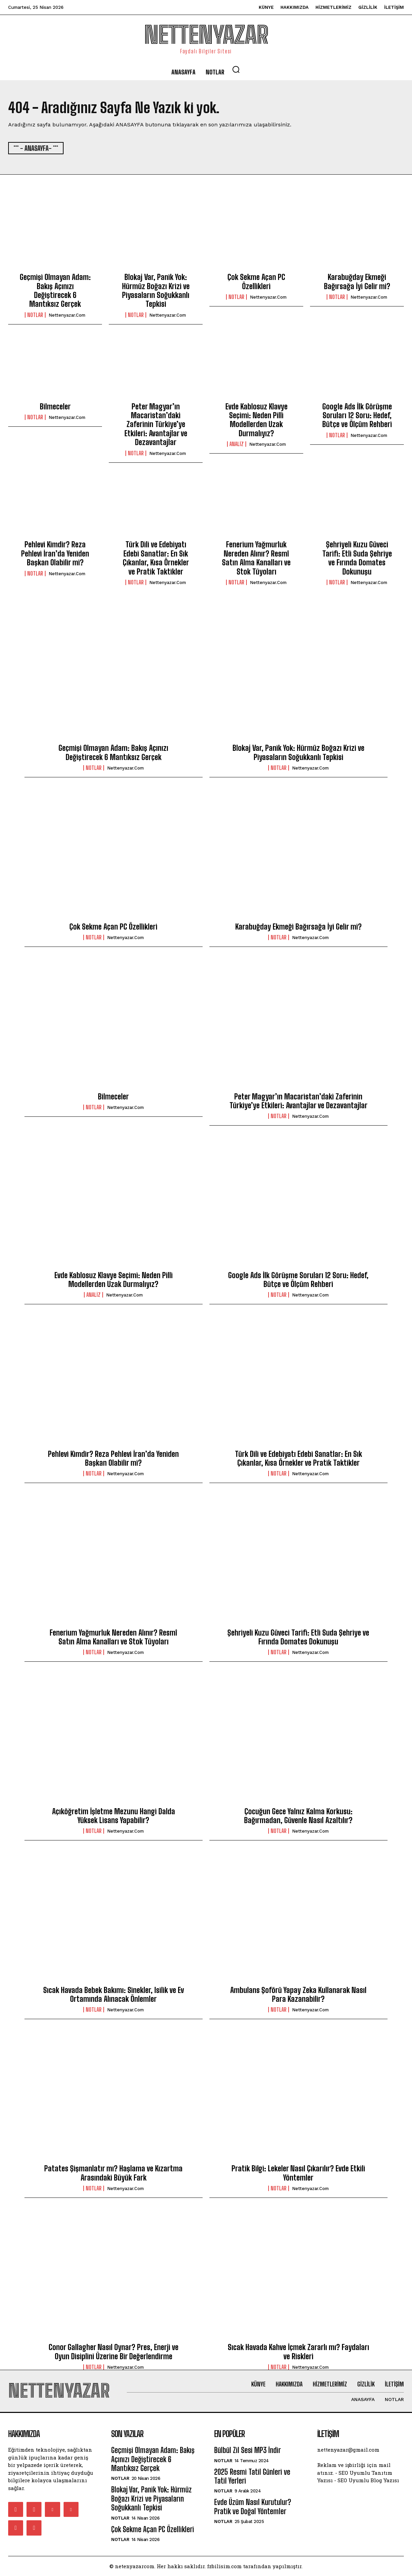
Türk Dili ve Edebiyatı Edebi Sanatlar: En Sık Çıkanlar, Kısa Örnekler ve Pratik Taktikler (156, 558)
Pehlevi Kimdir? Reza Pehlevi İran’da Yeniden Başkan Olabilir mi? (55, 553)
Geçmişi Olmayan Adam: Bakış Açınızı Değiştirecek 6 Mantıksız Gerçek (55, 290)
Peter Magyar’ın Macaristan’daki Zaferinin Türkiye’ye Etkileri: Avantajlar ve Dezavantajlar (155, 424)
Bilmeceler (55, 406)
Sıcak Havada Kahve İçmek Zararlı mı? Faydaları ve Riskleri (298, 2352)
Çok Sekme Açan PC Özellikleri (256, 281)
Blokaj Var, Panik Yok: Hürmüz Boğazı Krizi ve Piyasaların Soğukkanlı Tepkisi (156, 290)
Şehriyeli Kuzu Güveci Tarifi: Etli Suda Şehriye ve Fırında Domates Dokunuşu (357, 558)
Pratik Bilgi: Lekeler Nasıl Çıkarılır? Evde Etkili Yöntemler (298, 2173)
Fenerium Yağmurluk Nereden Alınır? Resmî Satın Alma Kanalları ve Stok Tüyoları (256, 558)
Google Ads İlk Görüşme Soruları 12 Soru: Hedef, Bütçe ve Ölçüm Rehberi (357, 415)
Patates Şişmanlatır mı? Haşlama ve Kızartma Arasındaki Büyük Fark (113, 2173)
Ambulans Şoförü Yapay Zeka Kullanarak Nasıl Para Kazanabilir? (298, 1995)
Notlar (35, 315)
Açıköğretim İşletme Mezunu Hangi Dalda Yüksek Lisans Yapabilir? (113, 1816)
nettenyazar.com (67, 315)
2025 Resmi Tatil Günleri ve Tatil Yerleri (252, 2476)
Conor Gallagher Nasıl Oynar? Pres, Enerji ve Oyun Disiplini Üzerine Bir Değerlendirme (113, 2352)
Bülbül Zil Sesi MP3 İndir (247, 2450)
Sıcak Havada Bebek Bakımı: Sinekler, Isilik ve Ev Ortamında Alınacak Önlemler (113, 1995)
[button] (236, 69)
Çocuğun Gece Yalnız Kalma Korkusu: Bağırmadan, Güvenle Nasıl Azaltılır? (298, 1816)
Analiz (236, 444)
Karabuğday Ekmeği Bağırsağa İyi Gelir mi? (357, 281)
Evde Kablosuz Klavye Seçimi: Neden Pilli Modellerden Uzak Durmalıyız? (256, 420)
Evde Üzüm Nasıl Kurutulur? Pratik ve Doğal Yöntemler (252, 2507)
